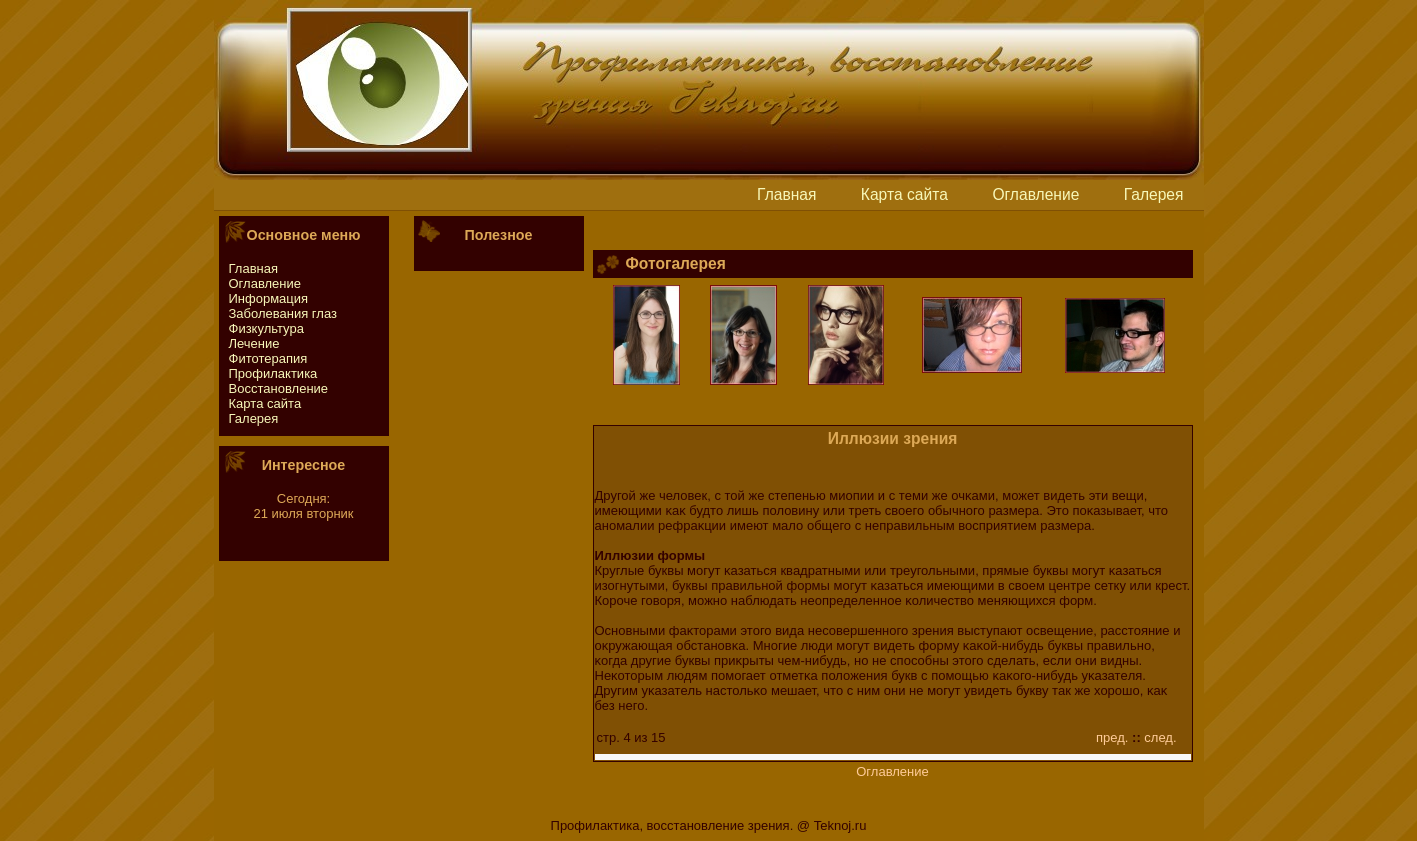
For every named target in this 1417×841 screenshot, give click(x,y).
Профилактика (273, 373)
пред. (1112, 737)
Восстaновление (279, 388)
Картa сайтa (904, 194)
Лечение (254, 343)
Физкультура (266, 328)
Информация (269, 298)
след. (1160, 737)
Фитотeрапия (268, 358)
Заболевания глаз (283, 313)
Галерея (1154, 194)
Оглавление (1035, 194)
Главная (786, 194)
